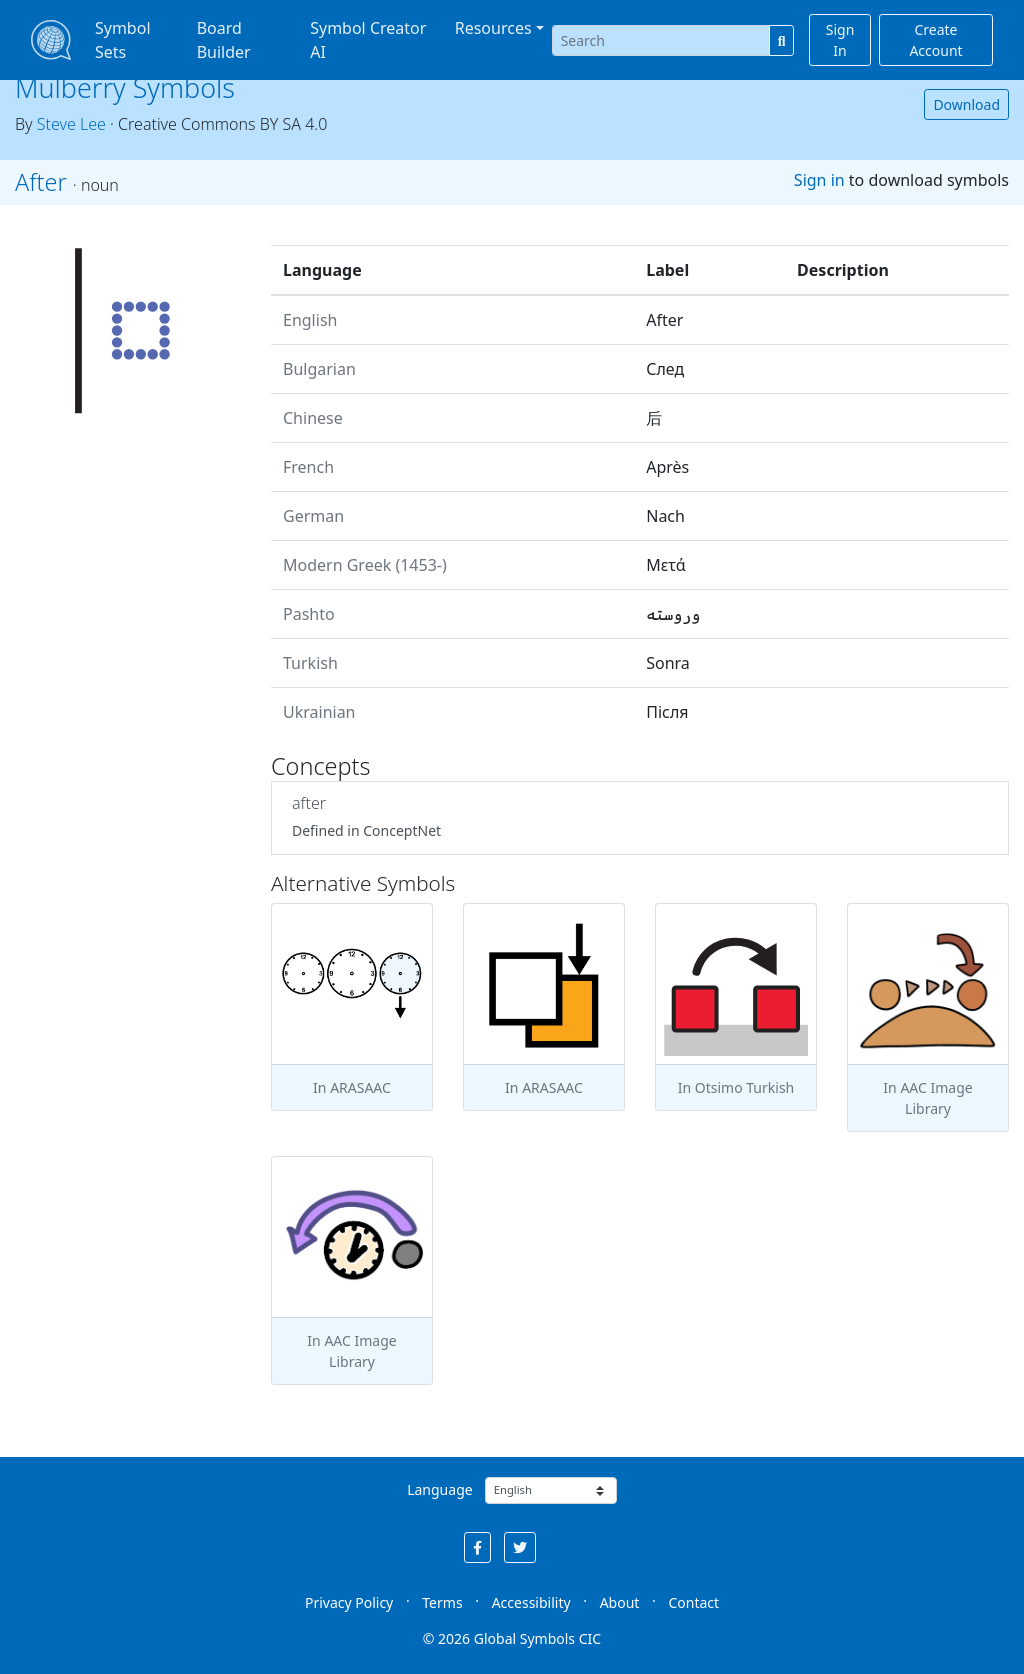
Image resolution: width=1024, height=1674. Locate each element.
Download (966, 104)
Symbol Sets (123, 40)
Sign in (819, 180)
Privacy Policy (349, 1602)
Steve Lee (71, 124)
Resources (493, 28)
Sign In (840, 40)
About (620, 1602)
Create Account (935, 40)
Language (439, 1489)
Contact (693, 1602)
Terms (442, 1602)
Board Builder (224, 40)
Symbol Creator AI (368, 40)
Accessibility (531, 1602)
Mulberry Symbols (125, 87)
